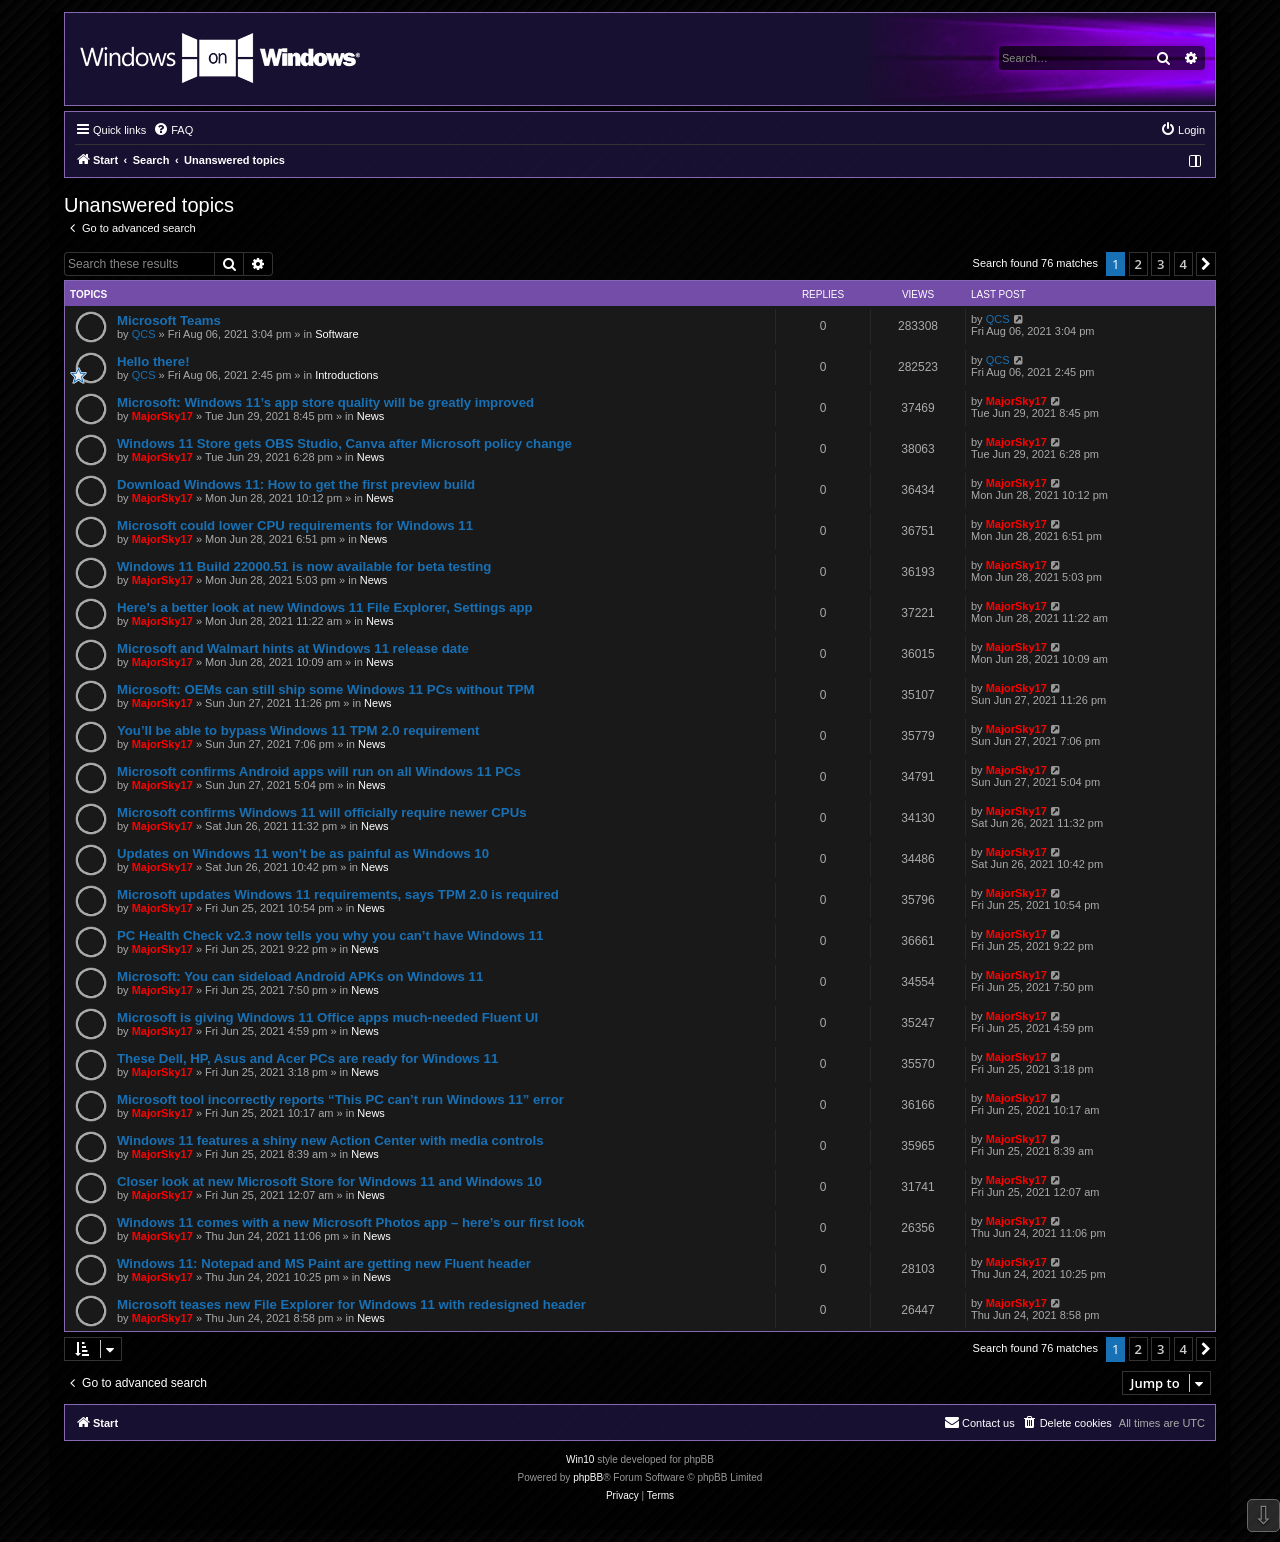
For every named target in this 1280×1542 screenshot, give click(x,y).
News (371, 416)
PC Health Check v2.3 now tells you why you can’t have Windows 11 (330, 935)
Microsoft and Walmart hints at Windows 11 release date (293, 648)
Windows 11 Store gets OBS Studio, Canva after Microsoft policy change (344, 443)
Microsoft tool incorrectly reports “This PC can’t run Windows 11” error (340, 1099)
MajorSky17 (162, 416)
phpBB (588, 1477)
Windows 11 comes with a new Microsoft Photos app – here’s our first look (351, 1222)
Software (336, 334)
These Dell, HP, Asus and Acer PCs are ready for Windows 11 (307, 1058)
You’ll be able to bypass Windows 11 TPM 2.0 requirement (298, 730)
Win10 (580, 1459)
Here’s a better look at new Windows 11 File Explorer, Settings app (325, 607)
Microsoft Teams (169, 320)
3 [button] (1160, 264)
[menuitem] (173, 130)
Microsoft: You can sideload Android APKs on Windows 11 (300, 976)
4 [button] (1183, 264)
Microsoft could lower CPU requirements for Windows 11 (295, 525)
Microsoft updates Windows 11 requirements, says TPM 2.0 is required (338, 894)
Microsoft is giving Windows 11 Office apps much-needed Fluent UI (327, 1017)
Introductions (346, 375)
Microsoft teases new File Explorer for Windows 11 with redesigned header (351, 1304)
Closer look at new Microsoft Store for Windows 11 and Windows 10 (329, 1181)
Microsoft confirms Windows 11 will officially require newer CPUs (322, 812)
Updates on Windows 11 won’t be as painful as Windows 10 (303, 853)
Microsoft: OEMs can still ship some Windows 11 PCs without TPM (326, 689)
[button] (1206, 264)
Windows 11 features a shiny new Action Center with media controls (330, 1140)
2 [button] (1138, 264)
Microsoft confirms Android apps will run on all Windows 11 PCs (319, 771)
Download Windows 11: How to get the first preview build (296, 484)
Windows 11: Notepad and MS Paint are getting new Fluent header (324, 1263)
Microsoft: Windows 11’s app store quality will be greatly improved (325, 402)
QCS (144, 334)
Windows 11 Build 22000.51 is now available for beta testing (304, 566)
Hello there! (153, 361)
